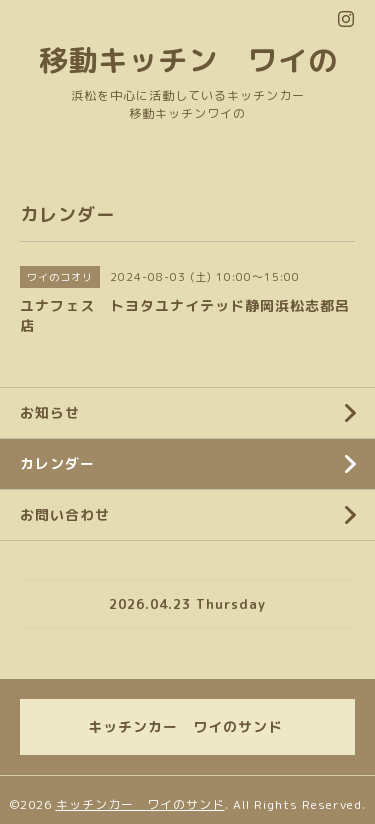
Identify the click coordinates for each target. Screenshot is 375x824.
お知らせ (50, 412)
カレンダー (57, 463)
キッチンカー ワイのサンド (140, 804)
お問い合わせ (65, 514)
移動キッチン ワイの (188, 59)
